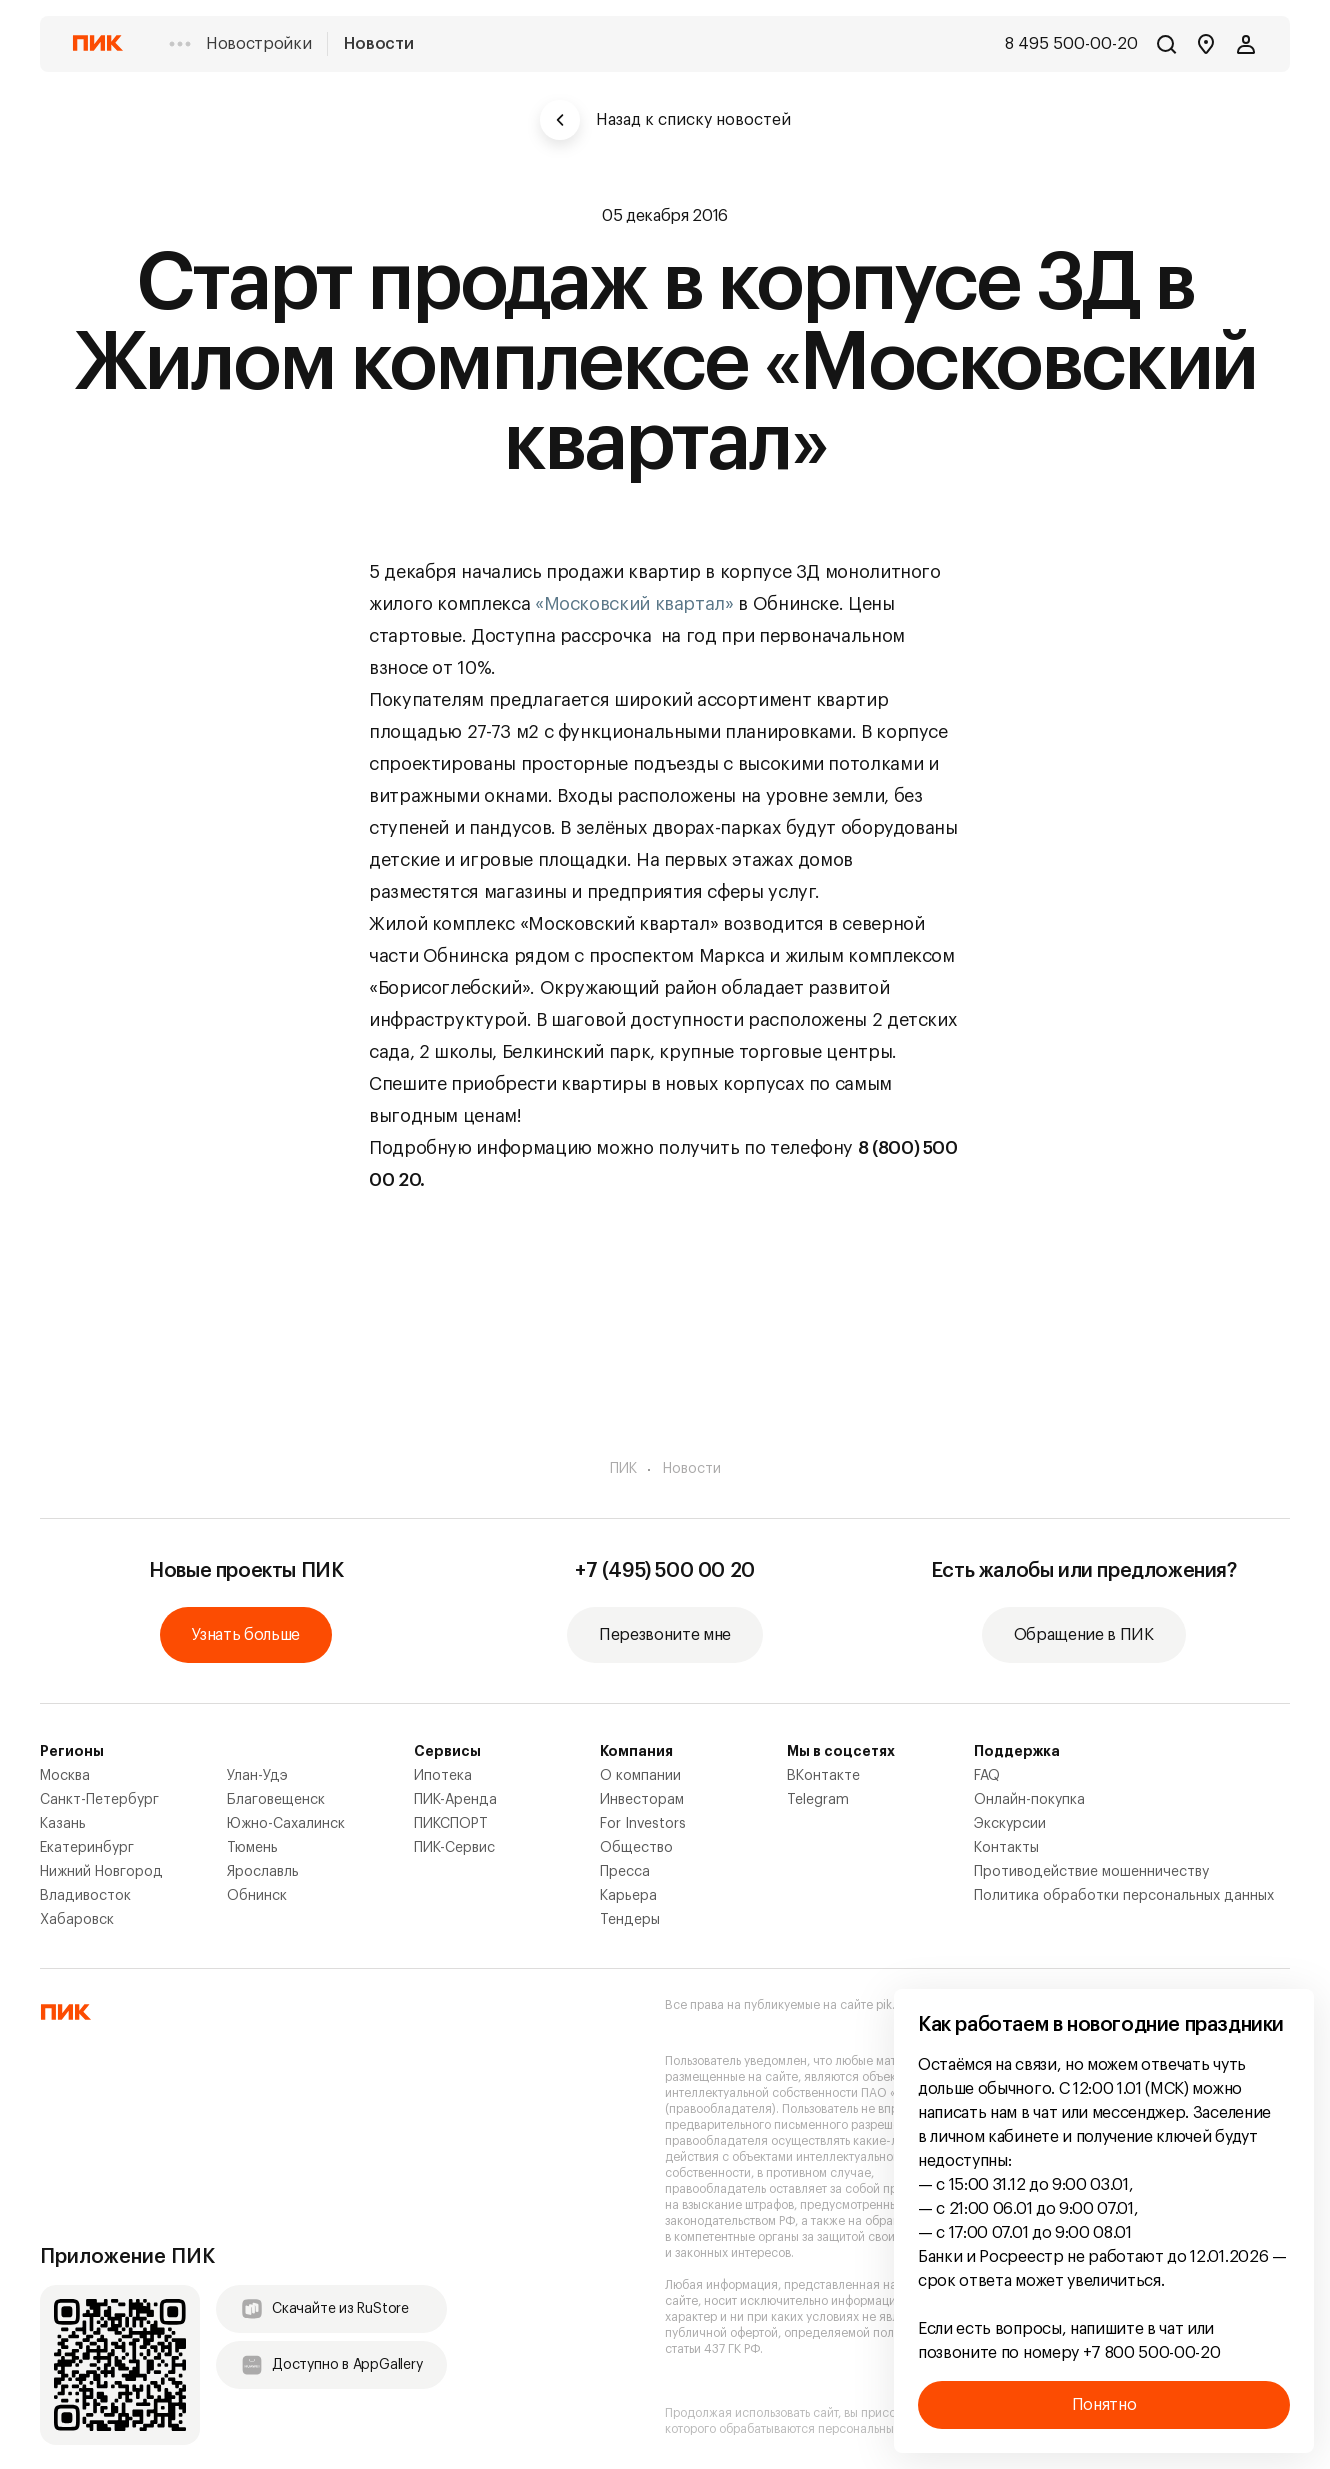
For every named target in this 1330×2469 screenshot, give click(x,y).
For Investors (643, 1824)
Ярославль (263, 1872)
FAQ (987, 1776)
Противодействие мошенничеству (1091, 1872)
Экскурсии (1010, 1824)
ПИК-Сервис (454, 1848)
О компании (640, 1776)
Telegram (818, 1800)
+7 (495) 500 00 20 (665, 1571)
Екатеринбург (87, 1848)
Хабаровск (77, 1920)
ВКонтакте (823, 1776)
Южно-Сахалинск (286, 1824)
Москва (65, 1776)
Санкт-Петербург (99, 1800)
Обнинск (257, 1896)
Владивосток (85, 1896)
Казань (63, 1824)
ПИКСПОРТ (451, 1824)
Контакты (1006, 1848)
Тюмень (252, 1848)
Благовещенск (276, 1800)
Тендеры (630, 1920)
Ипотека (443, 1776)
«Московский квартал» (634, 604)
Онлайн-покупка (1029, 1800)
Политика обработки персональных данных (1124, 1896)
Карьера (628, 1896)
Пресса (625, 1872)
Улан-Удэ (257, 1776)
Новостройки (258, 44)
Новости (378, 44)
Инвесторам (642, 1800)
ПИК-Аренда (455, 1800)
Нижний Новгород (101, 1872)
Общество (636, 1848)
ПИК (623, 1469)
